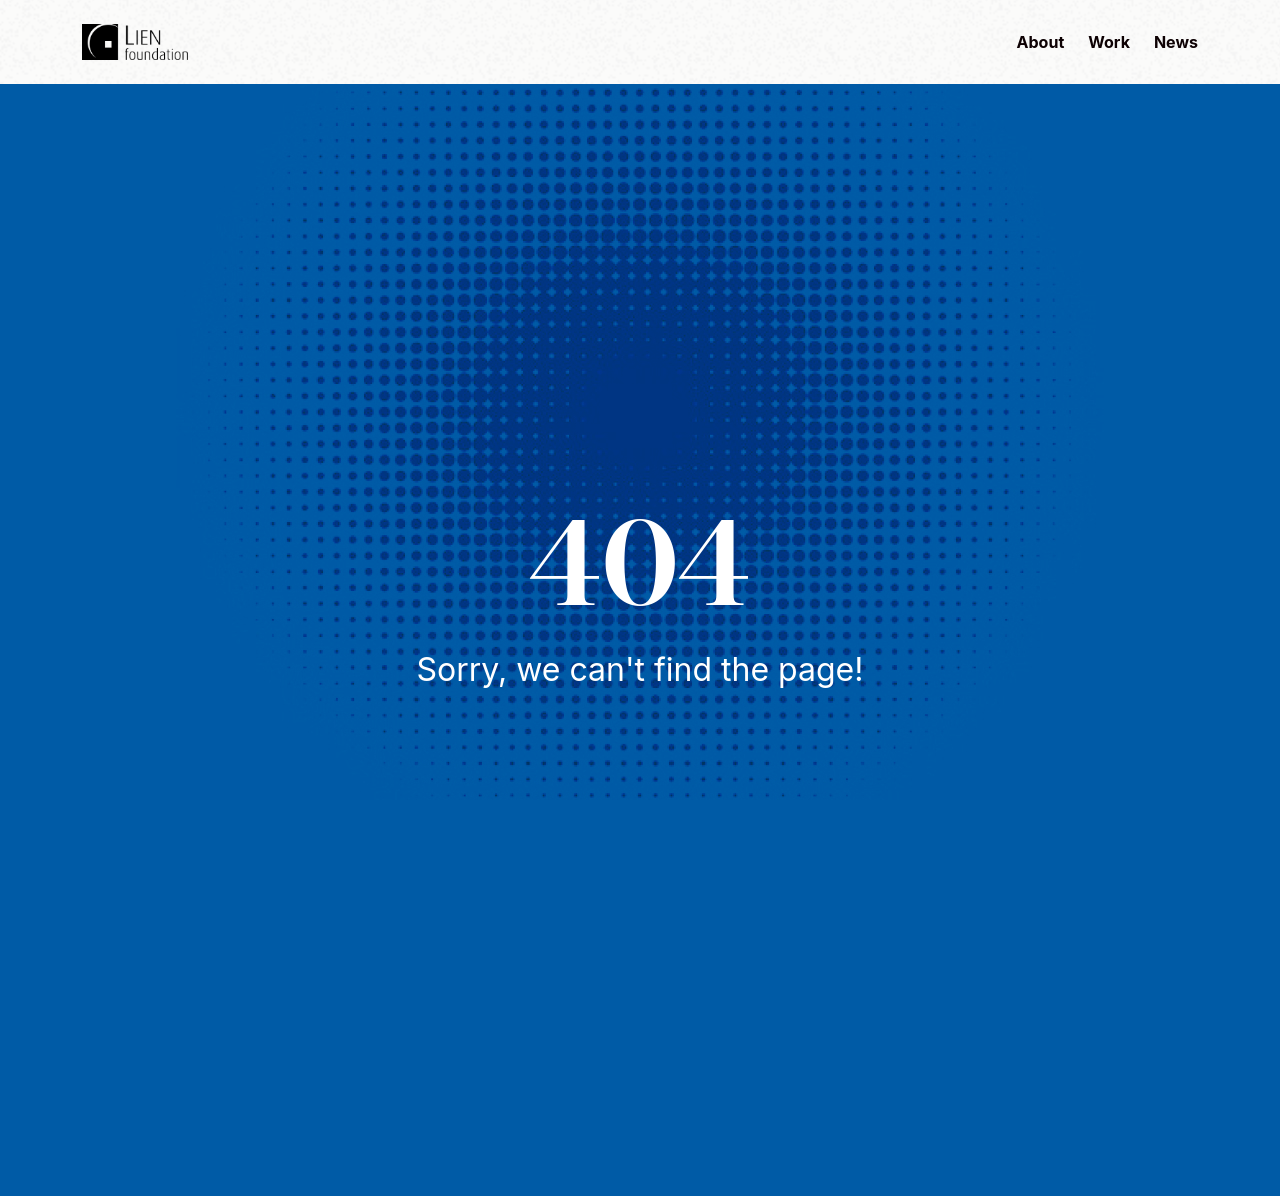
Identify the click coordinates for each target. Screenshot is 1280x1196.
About (1041, 42)
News (1176, 42)
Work (1109, 42)
